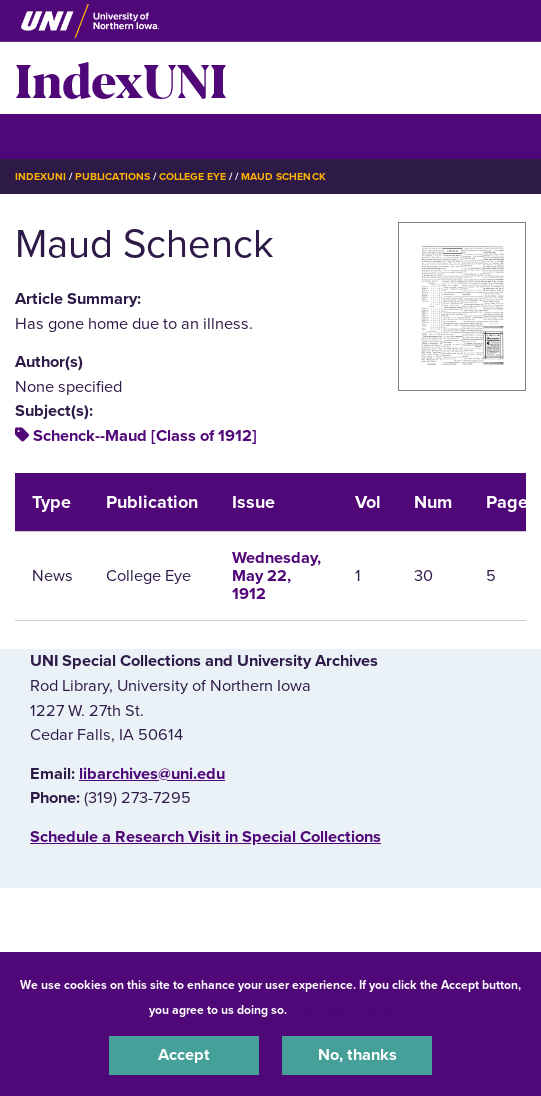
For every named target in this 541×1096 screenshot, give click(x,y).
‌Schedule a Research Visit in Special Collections (205, 837)
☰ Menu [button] (50, 135)
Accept (184, 1055)
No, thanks (357, 1055)
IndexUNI (121, 78)
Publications (112, 176)
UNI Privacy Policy (343, 1010)
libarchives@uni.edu (152, 774)
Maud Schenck (283, 176)
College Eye (192, 176)
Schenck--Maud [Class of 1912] (145, 436)
